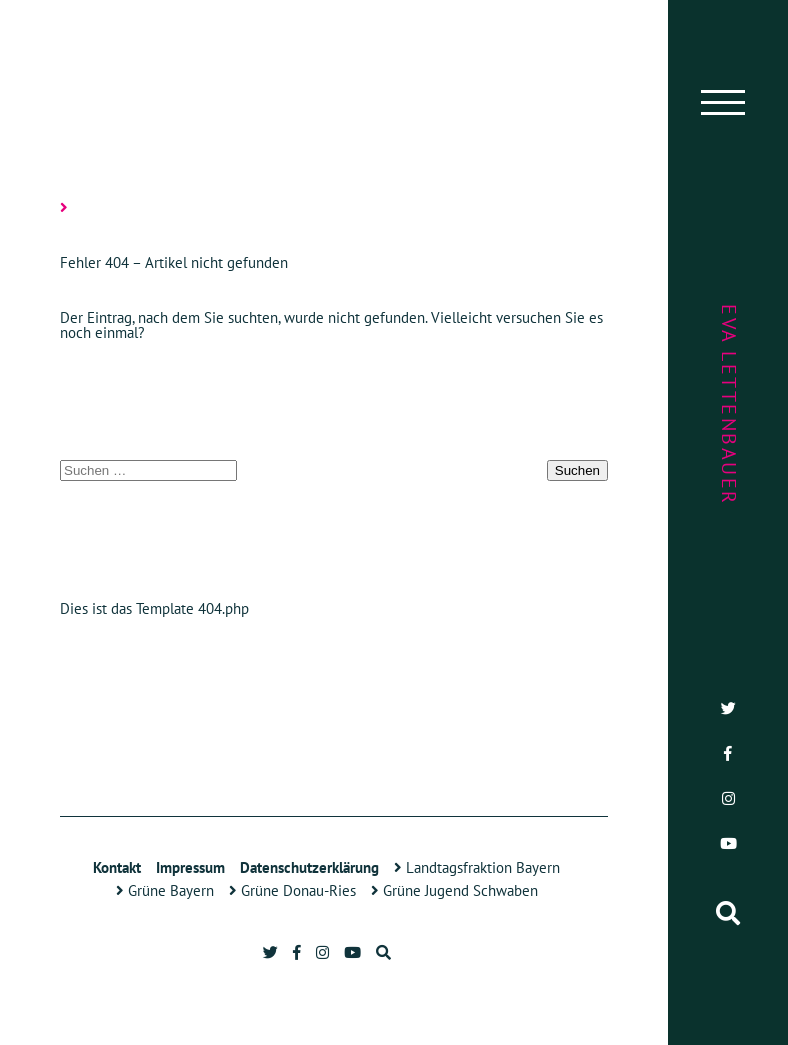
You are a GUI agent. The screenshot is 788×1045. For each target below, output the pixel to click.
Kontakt (117, 867)
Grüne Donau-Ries (292, 890)
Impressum (190, 867)
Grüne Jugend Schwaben (454, 890)
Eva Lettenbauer (729, 405)
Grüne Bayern (165, 890)
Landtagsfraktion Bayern (477, 867)
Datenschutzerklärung (309, 867)
